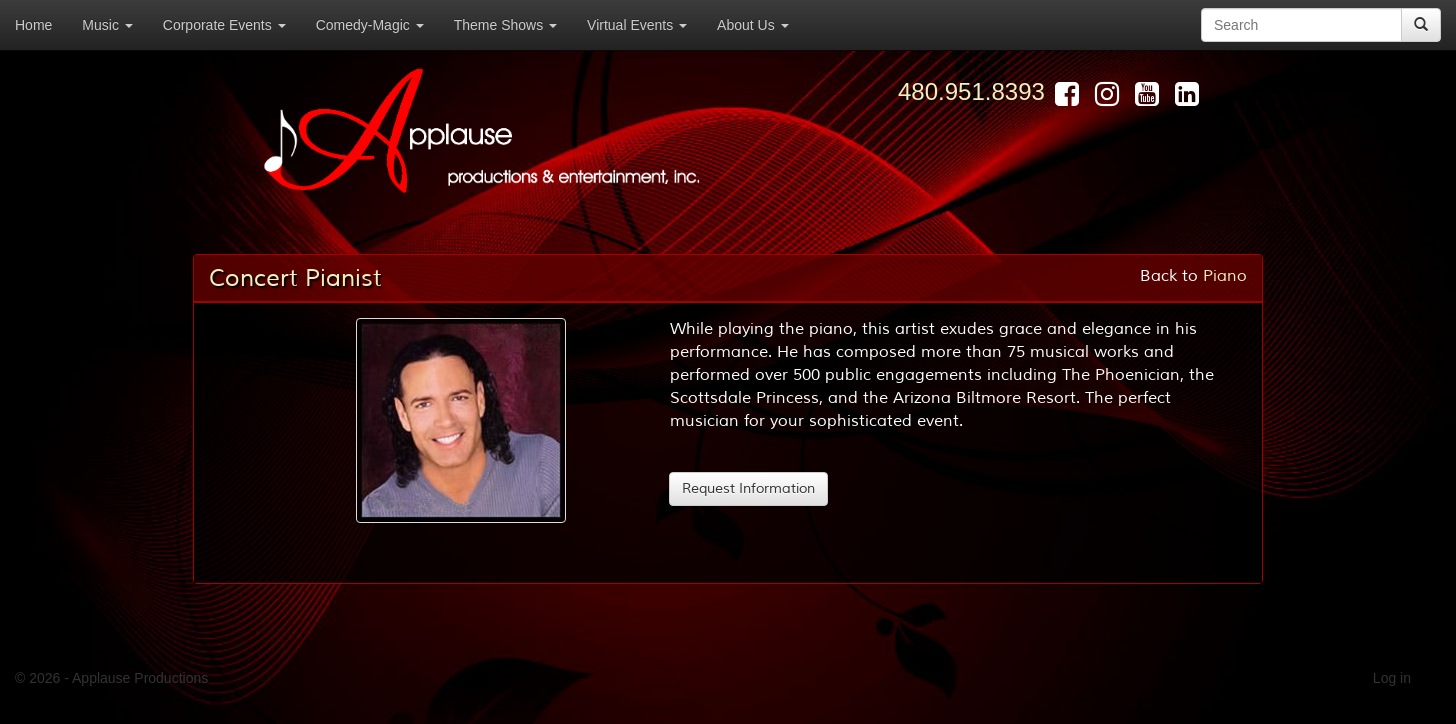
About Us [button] (752, 25)
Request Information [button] (748, 488)
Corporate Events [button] (224, 25)
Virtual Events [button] (637, 25)
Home (33, 25)
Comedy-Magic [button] (370, 25)
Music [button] (107, 25)
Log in (1392, 678)
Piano (1225, 276)
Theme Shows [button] (505, 25)
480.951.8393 (971, 91)
